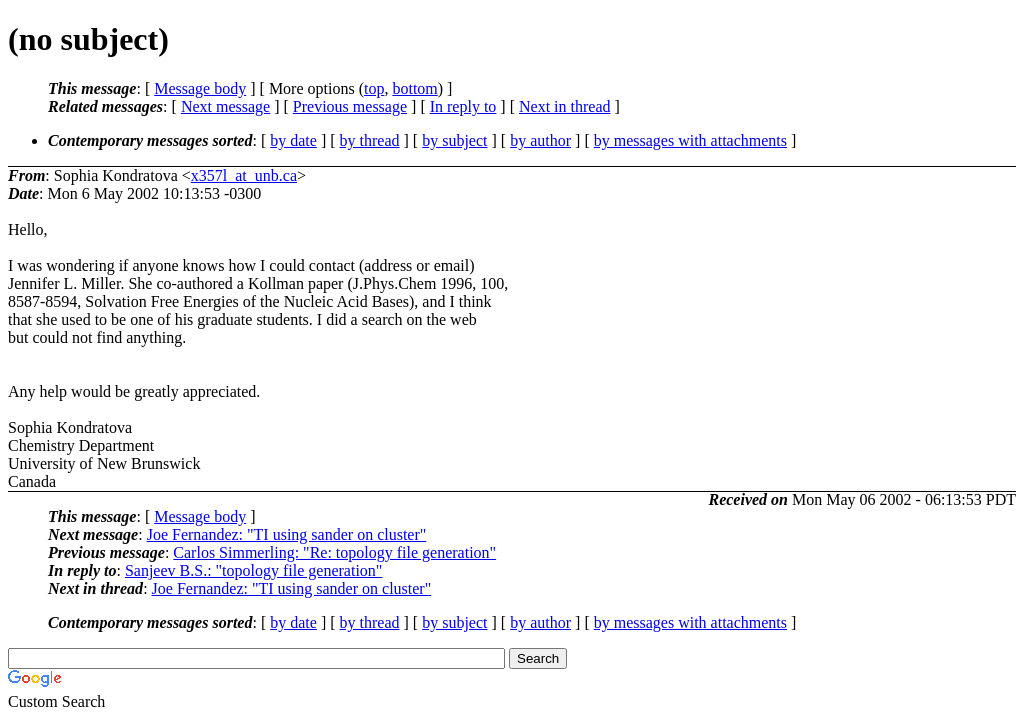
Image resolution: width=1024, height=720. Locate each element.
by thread (370, 140)
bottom (414, 88)
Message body (200, 88)
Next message (225, 106)
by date (293, 140)
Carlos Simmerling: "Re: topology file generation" (334, 552)
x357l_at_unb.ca (244, 175)
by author (540, 140)
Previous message (350, 106)
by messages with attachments (690, 140)
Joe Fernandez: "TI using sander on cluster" (287, 534)
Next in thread (565, 106)
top (374, 88)
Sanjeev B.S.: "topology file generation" (253, 570)
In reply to (463, 106)
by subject (454, 140)
